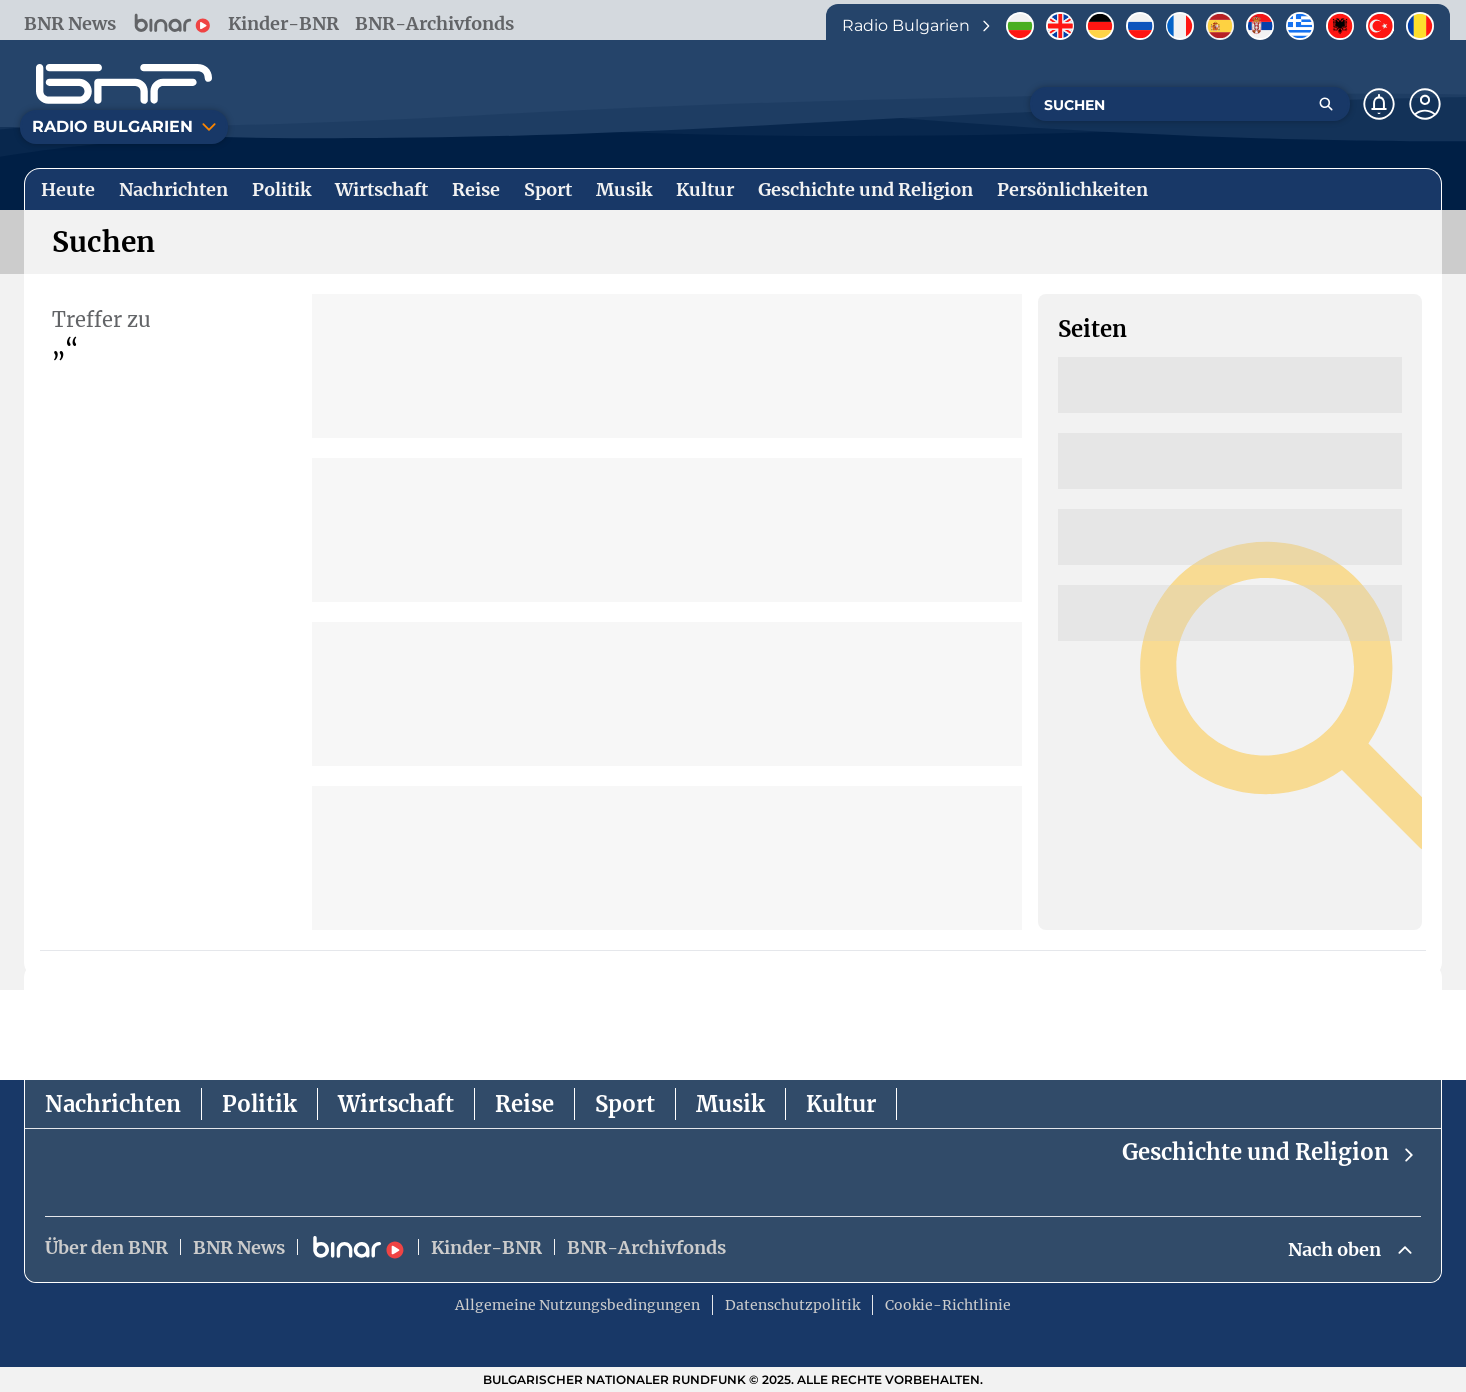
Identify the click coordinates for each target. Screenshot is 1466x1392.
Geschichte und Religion (1269, 1152)
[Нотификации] (1379, 104)
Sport (625, 1104)
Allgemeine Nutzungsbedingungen (577, 1305)
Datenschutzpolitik (792, 1305)
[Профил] (1425, 104)
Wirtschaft (396, 1104)
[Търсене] (1326, 104)
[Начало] (124, 84)
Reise (524, 1104)
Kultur (841, 1104)
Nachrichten (113, 1104)
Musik (730, 1104)
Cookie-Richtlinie (948, 1305)
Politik (259, 1104)
